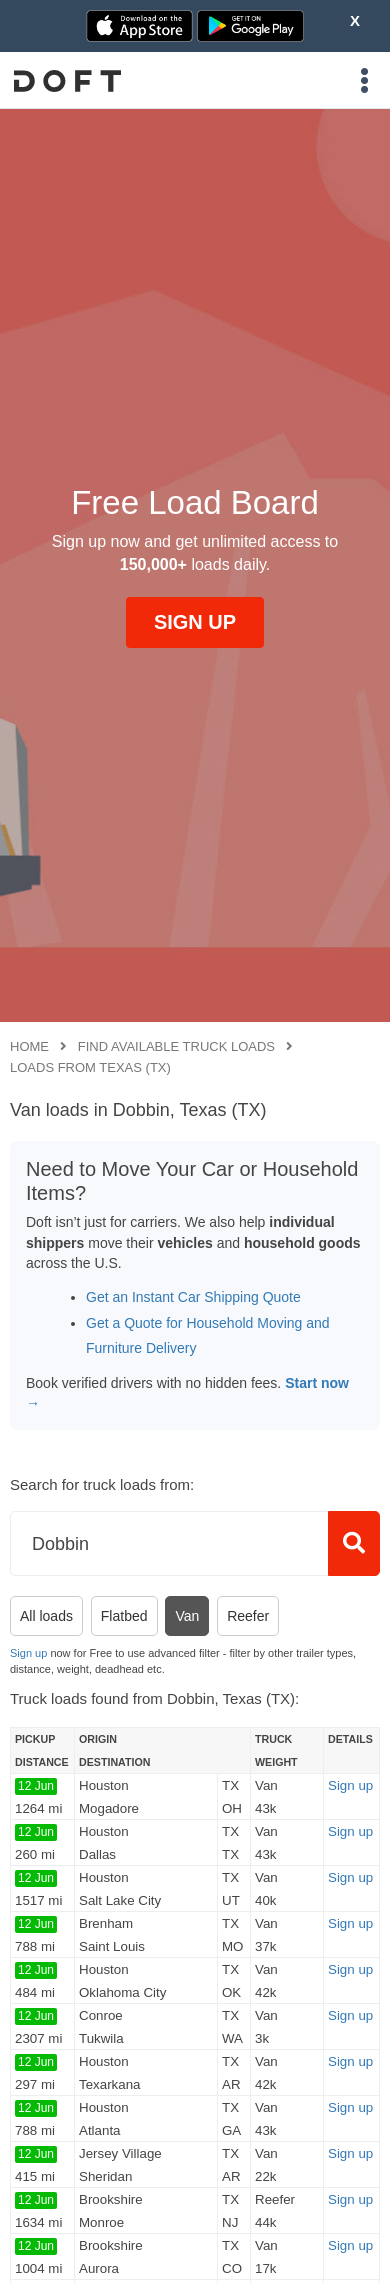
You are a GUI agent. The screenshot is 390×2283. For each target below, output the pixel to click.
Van (187, 1616)
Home (29, 1046)
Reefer (248, 1616)
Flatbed (124, 1616)
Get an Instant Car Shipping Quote (193, 1297)
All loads (46, 1616)
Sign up (28, 1653)
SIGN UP (195, 622)
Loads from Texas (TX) (90, 1067)
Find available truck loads (176, 1046)
